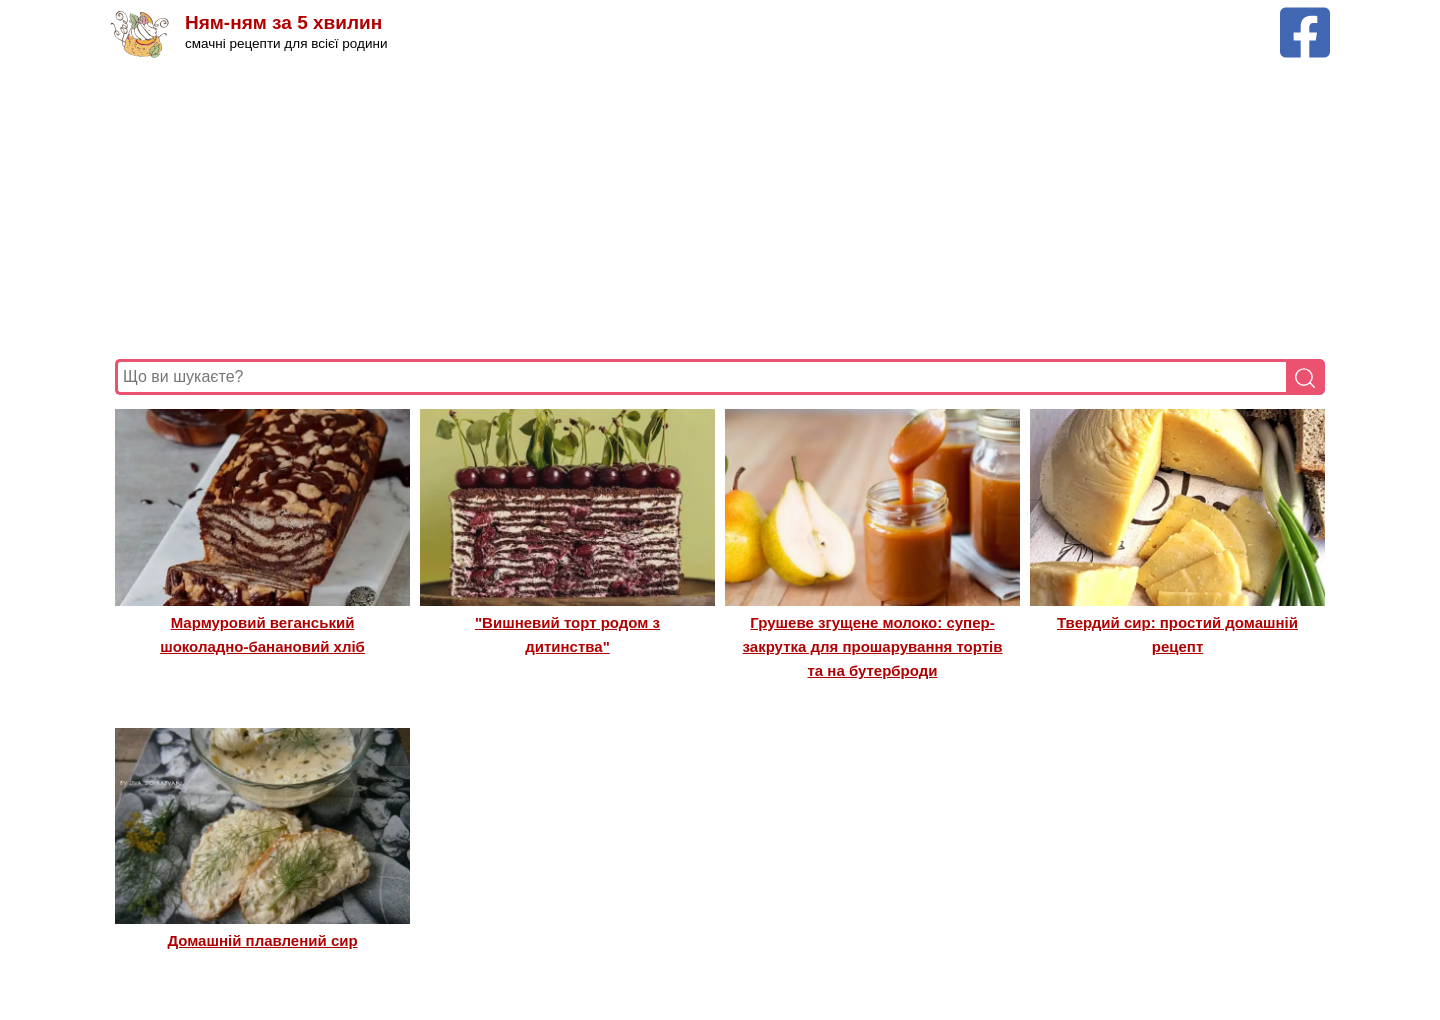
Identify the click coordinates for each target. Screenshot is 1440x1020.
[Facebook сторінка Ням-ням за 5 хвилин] (1305, 16)
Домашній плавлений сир (262, 940)
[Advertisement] (715, 209)
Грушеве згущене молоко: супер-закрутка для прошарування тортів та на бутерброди (873, 647)
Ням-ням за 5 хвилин (283, 22)
